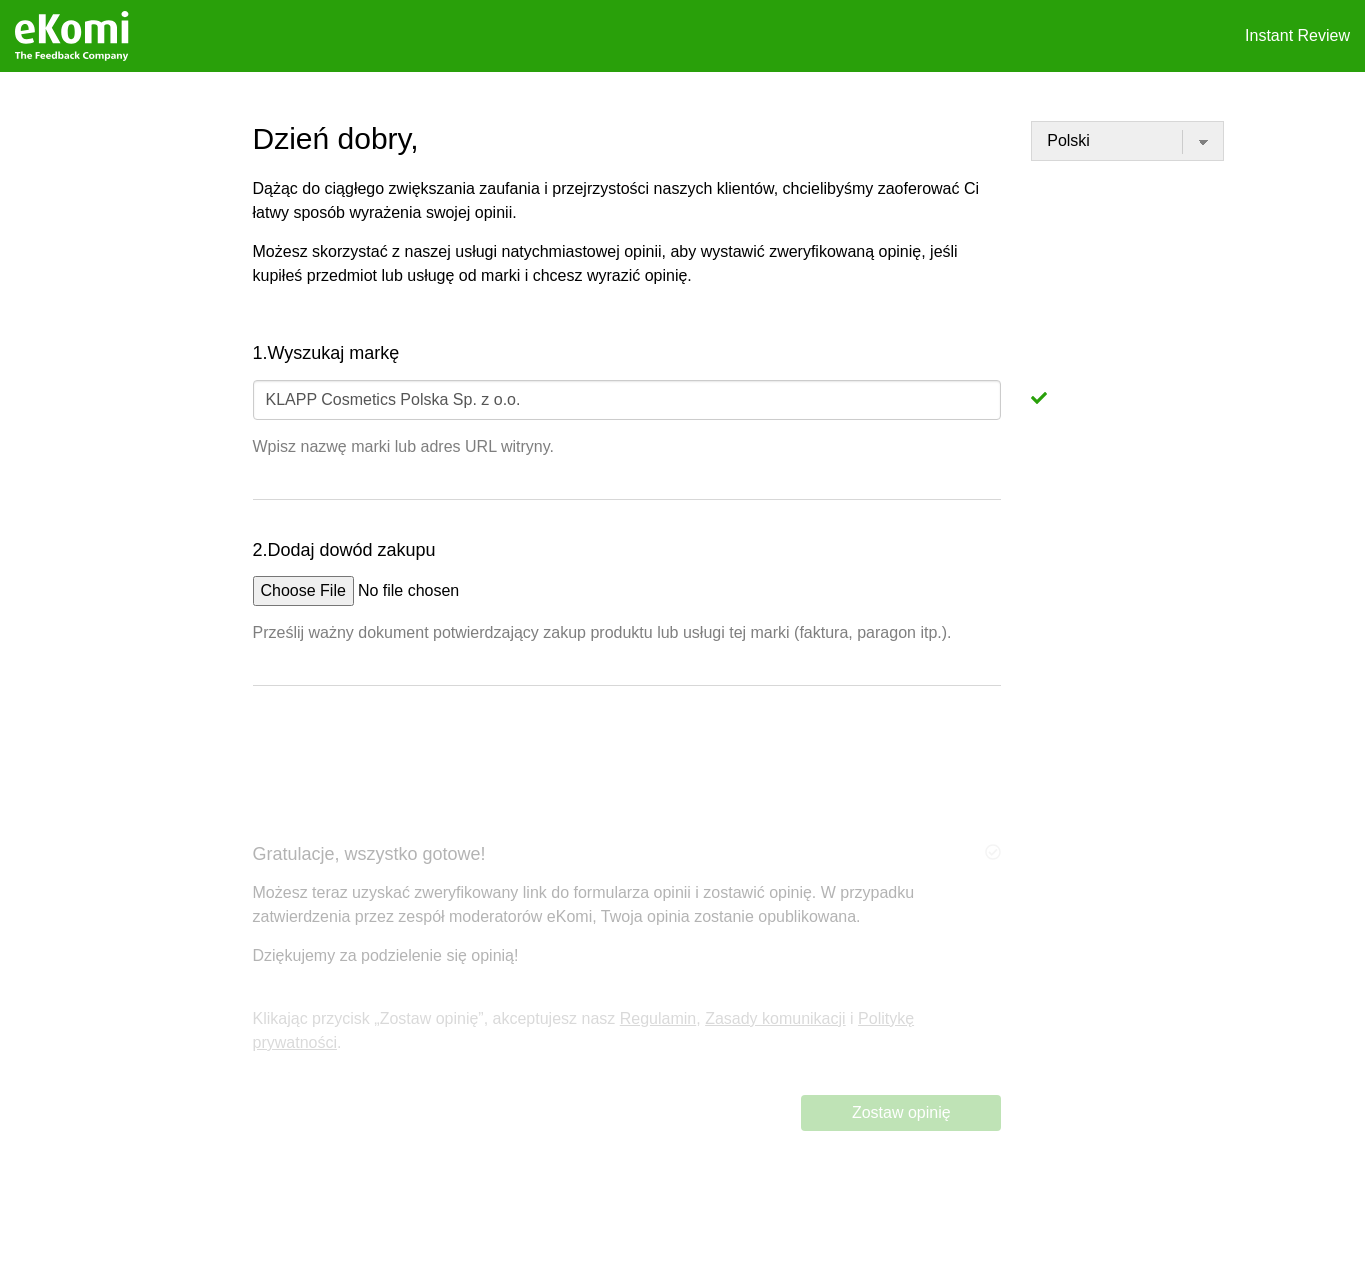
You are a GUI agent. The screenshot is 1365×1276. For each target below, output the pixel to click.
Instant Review (1297, 35)
